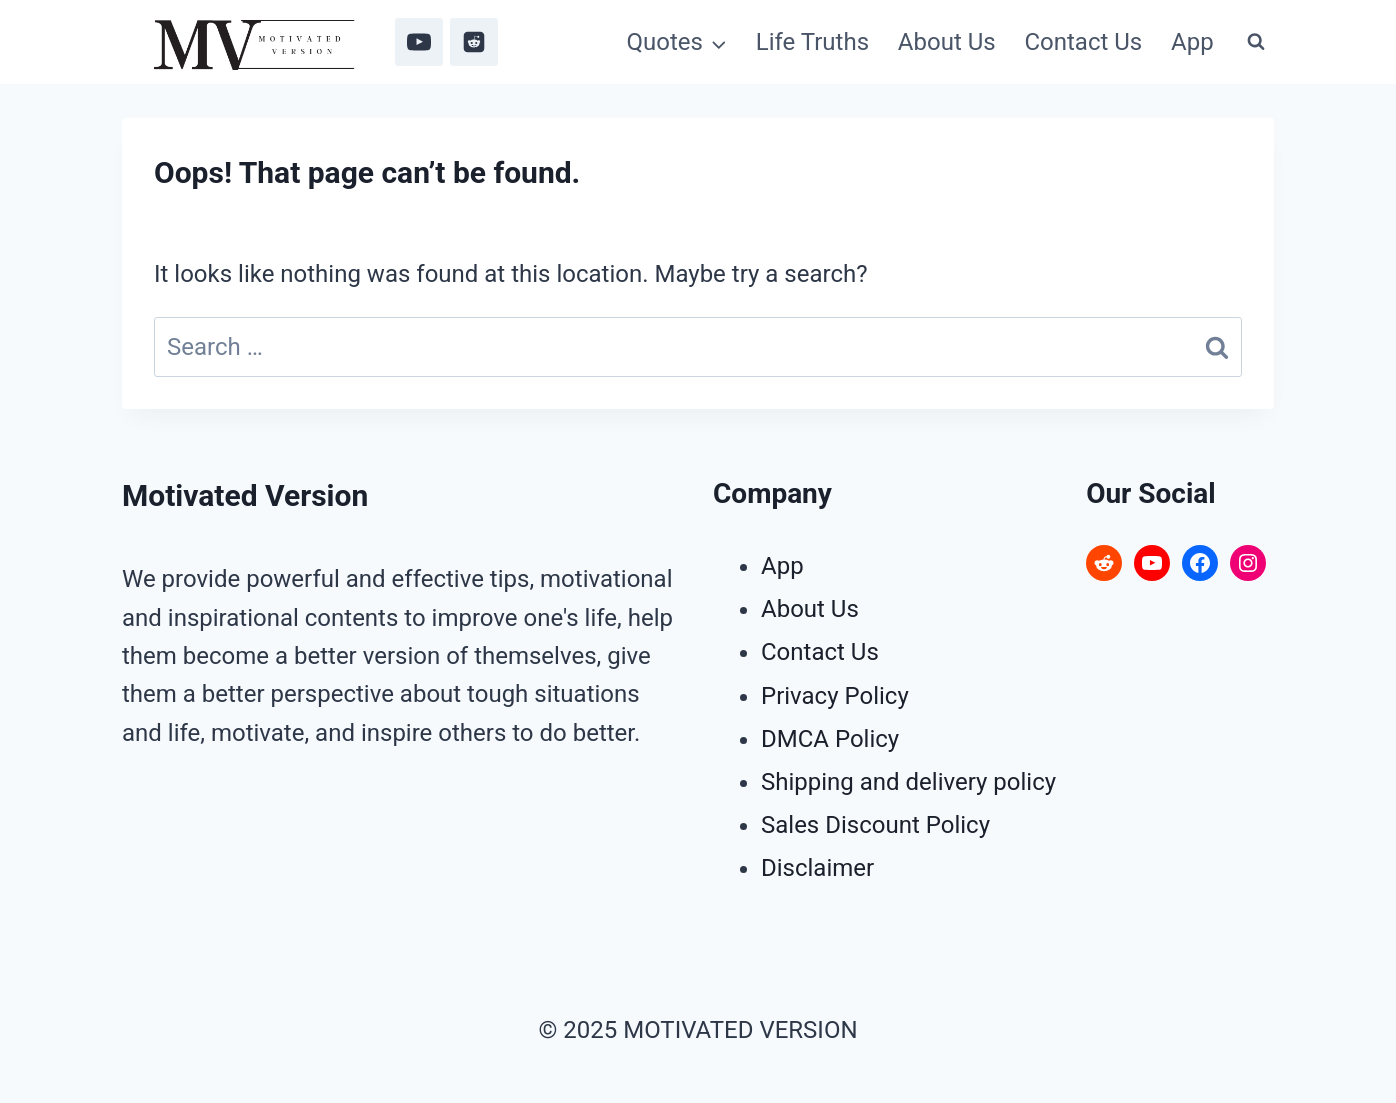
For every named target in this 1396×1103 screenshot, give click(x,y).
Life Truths (812, 42)
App (1192, 42)
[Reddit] (474, 42)
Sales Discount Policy (875, 825)
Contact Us (1083, 42)
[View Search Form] (1256, 42)
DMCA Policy (830, 739)
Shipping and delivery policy (908, 782)
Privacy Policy (835, 696)
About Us (947, 42)
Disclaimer (817, 868)
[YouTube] (419, 42)
